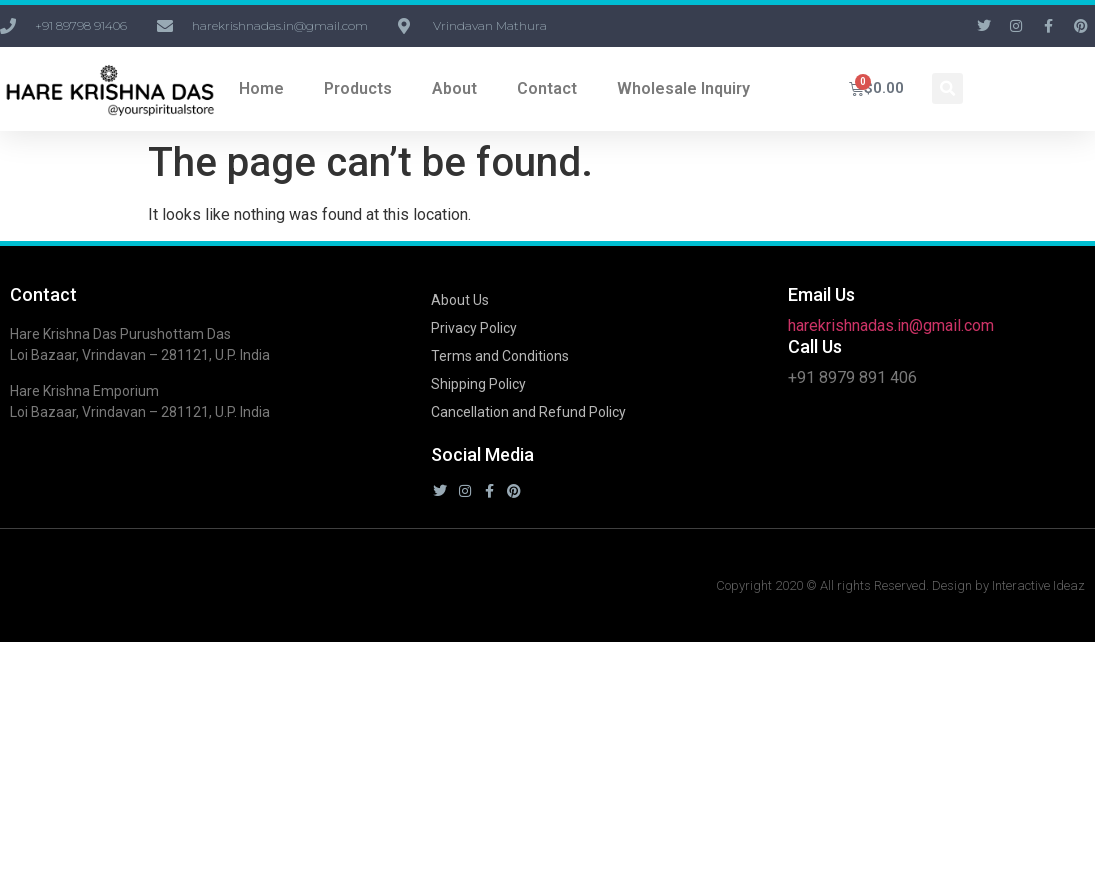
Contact (547, 88)
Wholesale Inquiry (683, 88)
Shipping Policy (478, 384)
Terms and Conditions (500, 356)
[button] (947, 88)
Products (358, 88)
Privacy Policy (474, 328)
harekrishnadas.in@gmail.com (891, 325)
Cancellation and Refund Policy (528, 412)
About (454, 88)
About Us (460, 300)
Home (261, 88)
